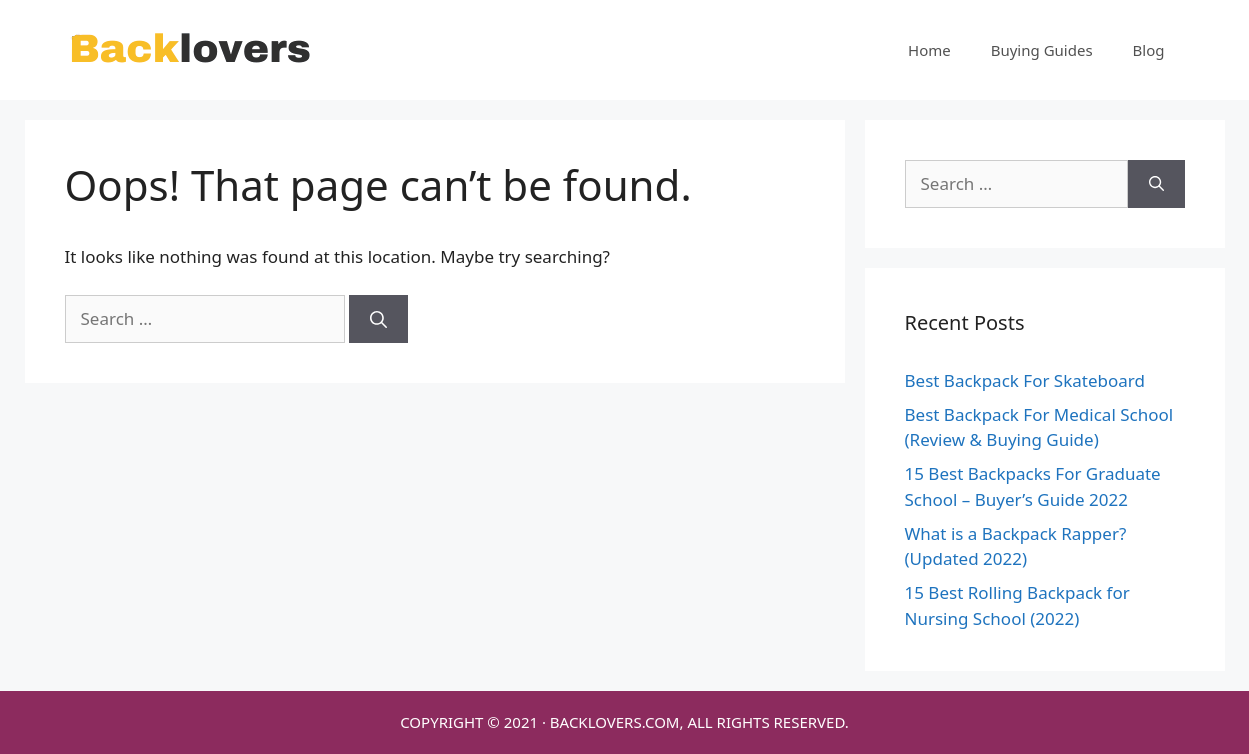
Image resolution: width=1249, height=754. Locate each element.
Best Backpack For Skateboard (1025, 380)
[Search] (378, 319)
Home (929, 50)
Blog (1149, 50)
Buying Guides (1042, 50)
